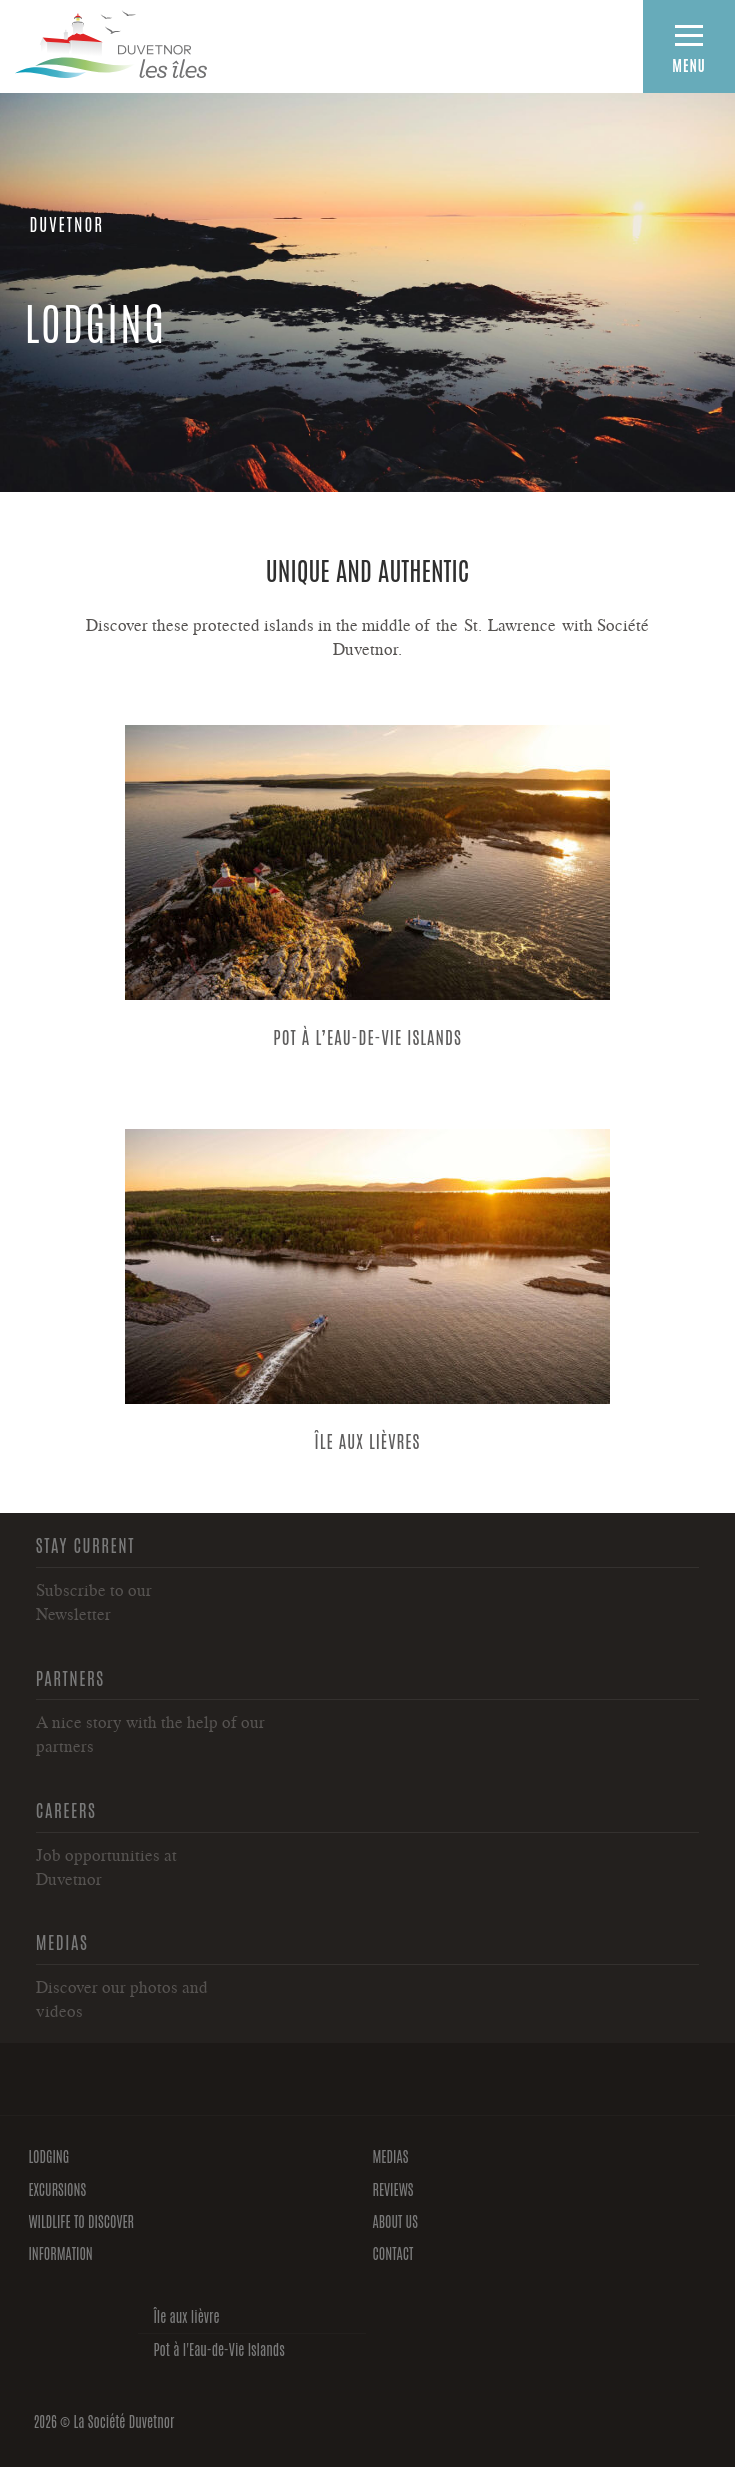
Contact (393, 2253)
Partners (70, 1677)
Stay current (85, 1544)
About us (395, 2221)
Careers (66, 1809)
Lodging (48, 2156)
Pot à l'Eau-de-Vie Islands (218, 2349)
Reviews (393, 2189)
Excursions (57, 2189)
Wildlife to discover (81, 2221)
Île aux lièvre (186, 2316)
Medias (62, 1941)
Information (60, 2253)
